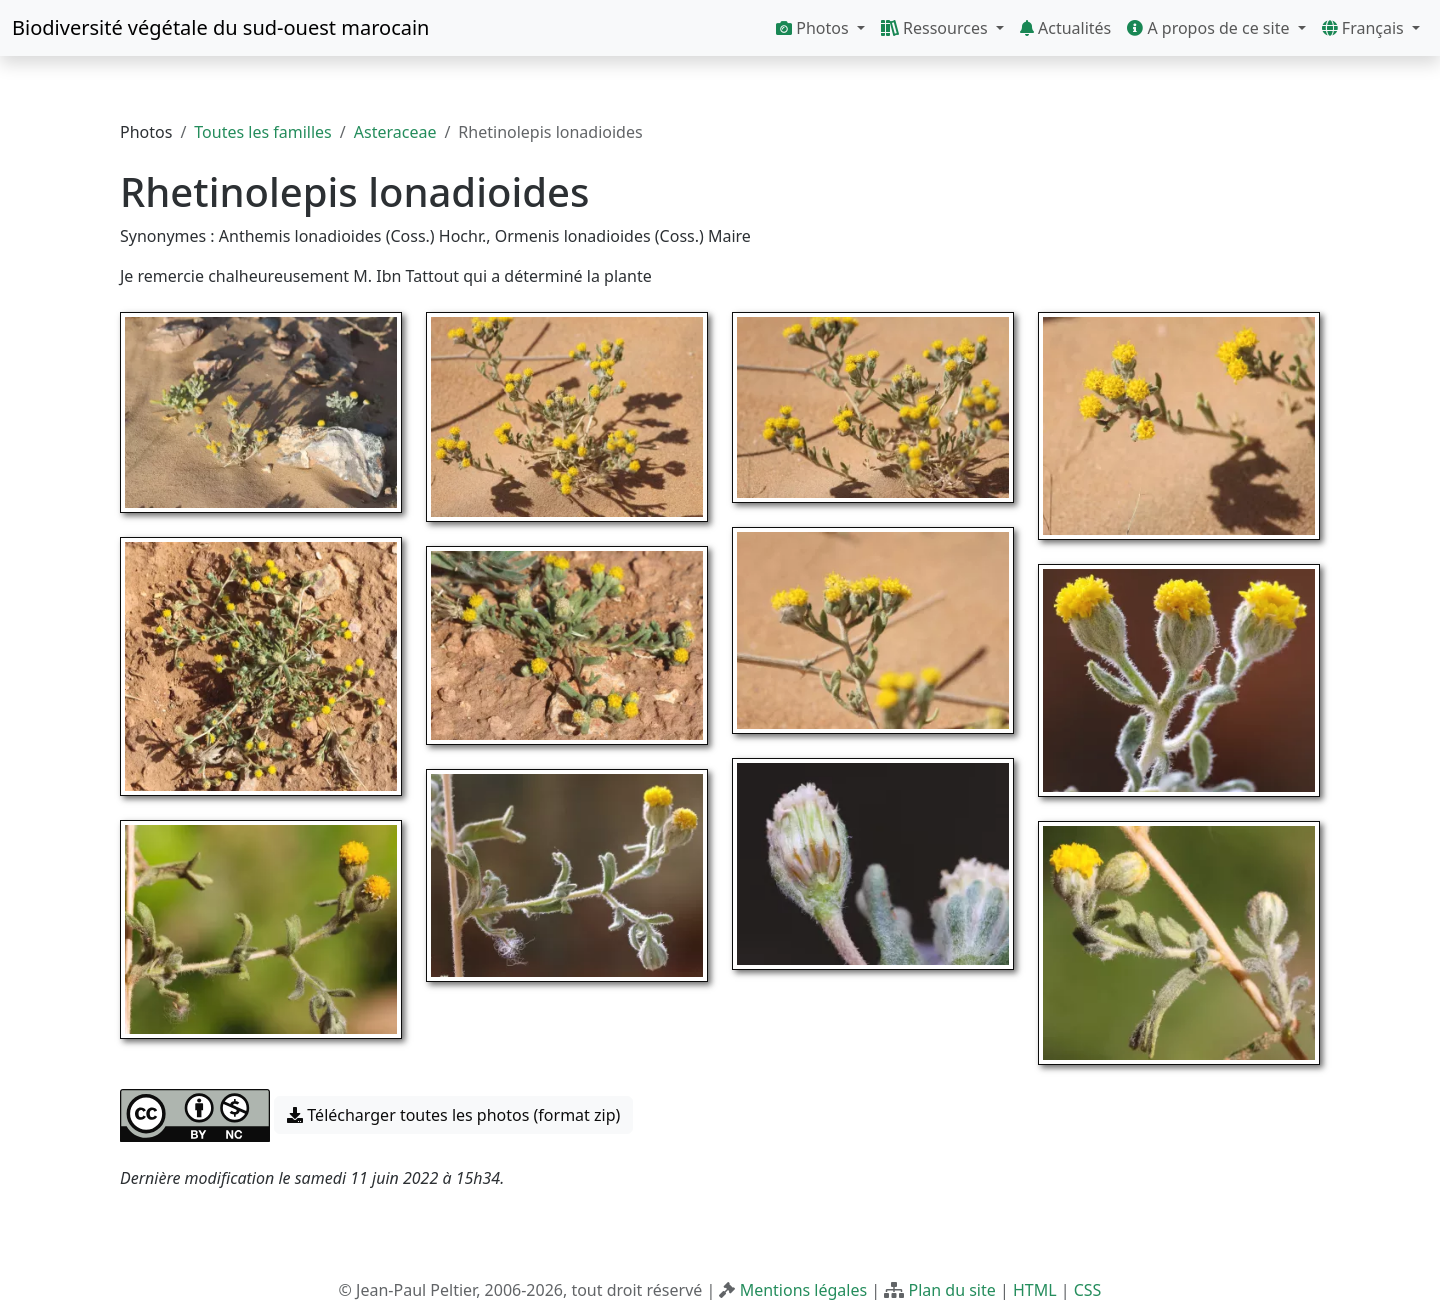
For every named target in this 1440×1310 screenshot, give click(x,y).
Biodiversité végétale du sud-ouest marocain (220, 27)
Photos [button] (814, 28)
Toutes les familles (262, 132)
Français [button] (1365, 28)
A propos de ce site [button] (1210, 28)
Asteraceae (395, 132)
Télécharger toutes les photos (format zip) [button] (453, 1115)
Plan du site (951, 1290)
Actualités (1065, 28)
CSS (1088, 1290)
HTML (1035, 1290)
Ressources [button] (936, 28)
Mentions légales (804, 1290)
